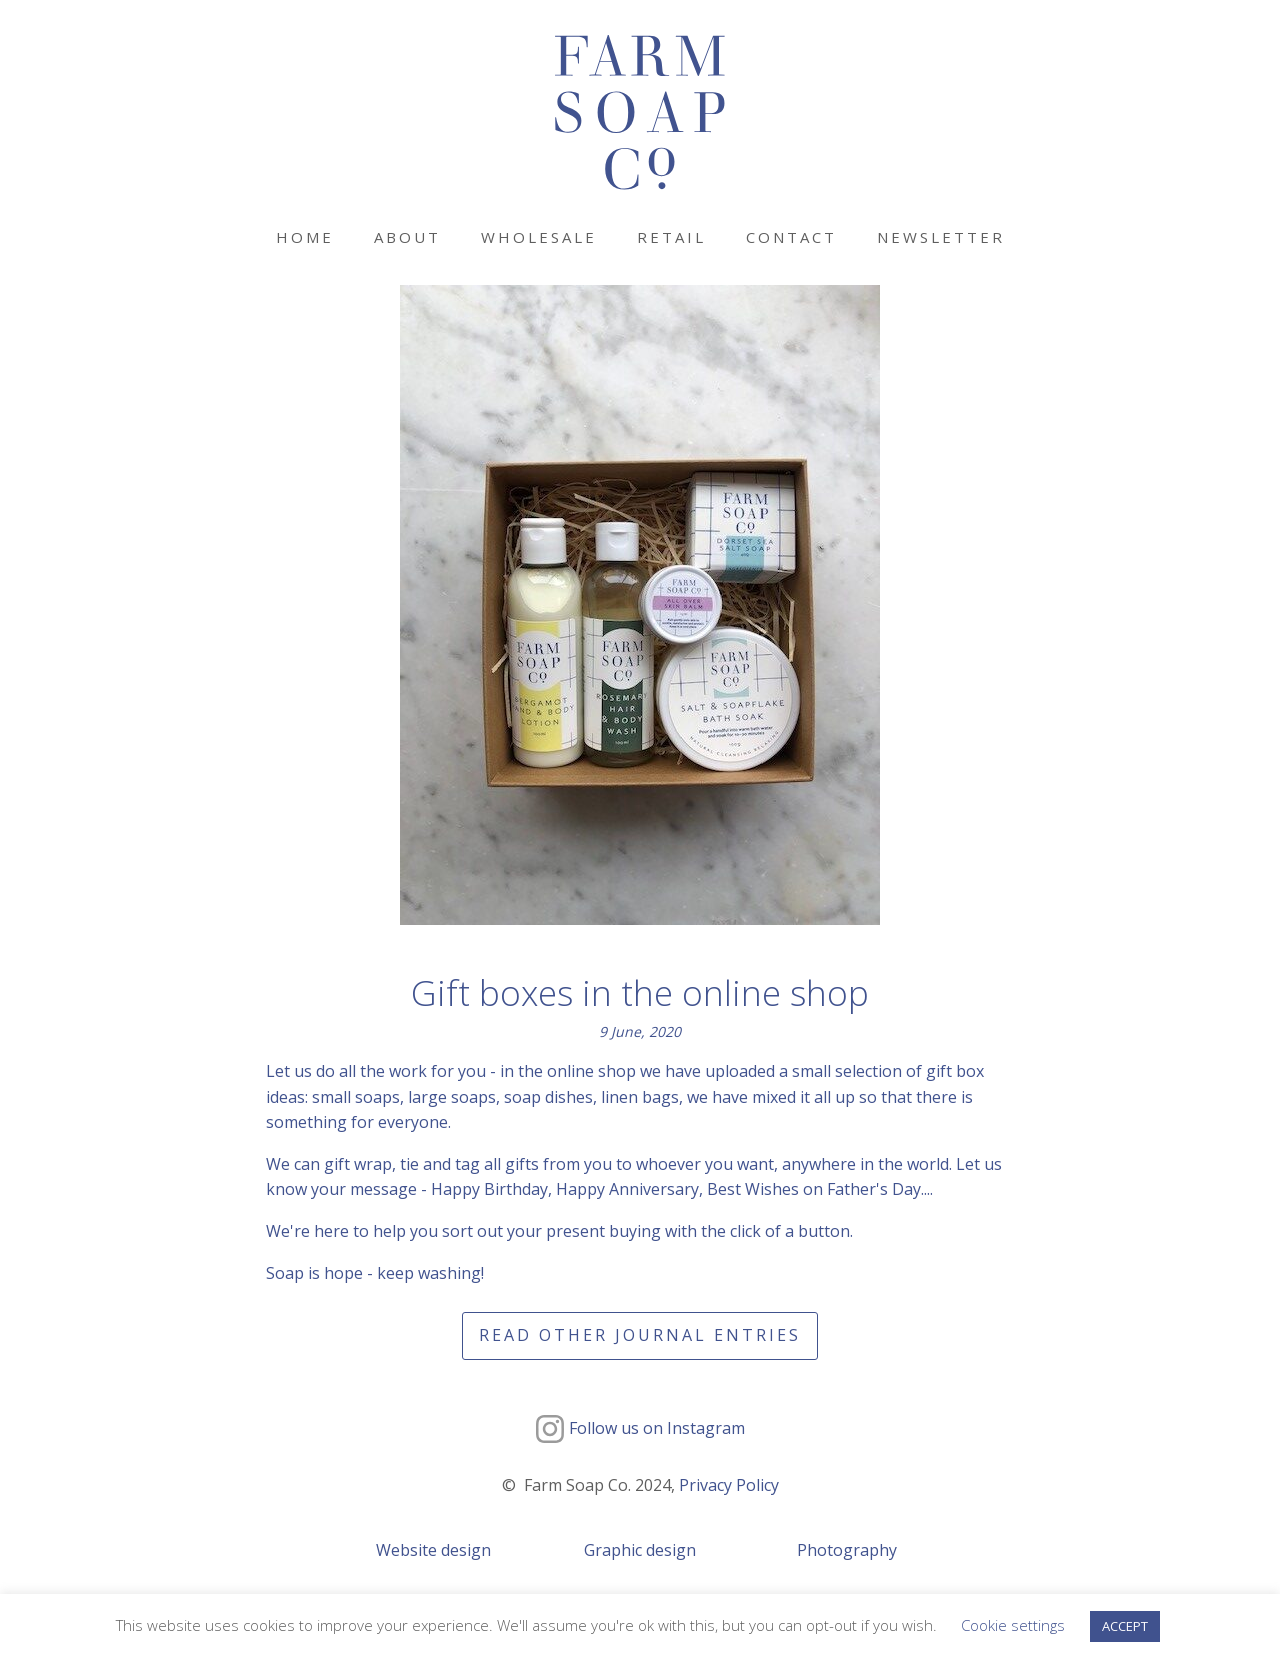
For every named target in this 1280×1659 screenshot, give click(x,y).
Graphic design (640, 1550)
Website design (433, 1550)
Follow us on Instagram (657, 1428)
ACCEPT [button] (1125, 1626)
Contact (791, 237)
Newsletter (941, 237)
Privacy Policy (729, 1485)
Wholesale (539, 237)
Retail (671, 237)
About (407, 237)
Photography (847, 1550)
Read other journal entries (640, 1335)
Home (305, 237)
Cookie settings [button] (1013, 1625)
